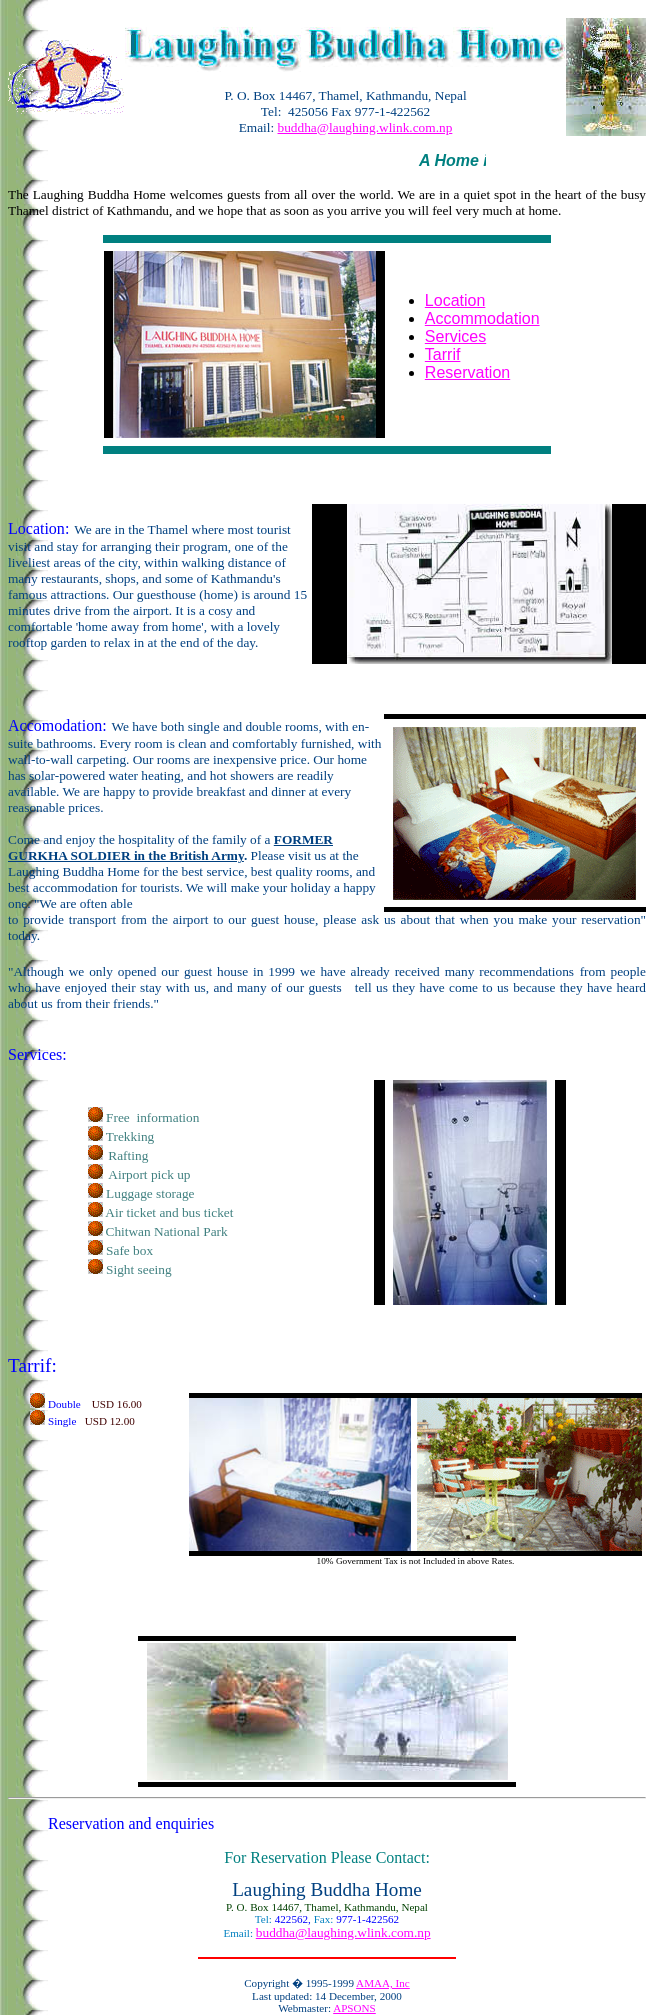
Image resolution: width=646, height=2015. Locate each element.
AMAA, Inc (383, 1983)
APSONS (354, 2008)
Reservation (467, 372)
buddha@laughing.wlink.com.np (365, 127)
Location (455, 300)
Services (455, 336)
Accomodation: (57, 725)
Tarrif (443, 354)
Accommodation (482, 318)
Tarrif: (32, 1365)
